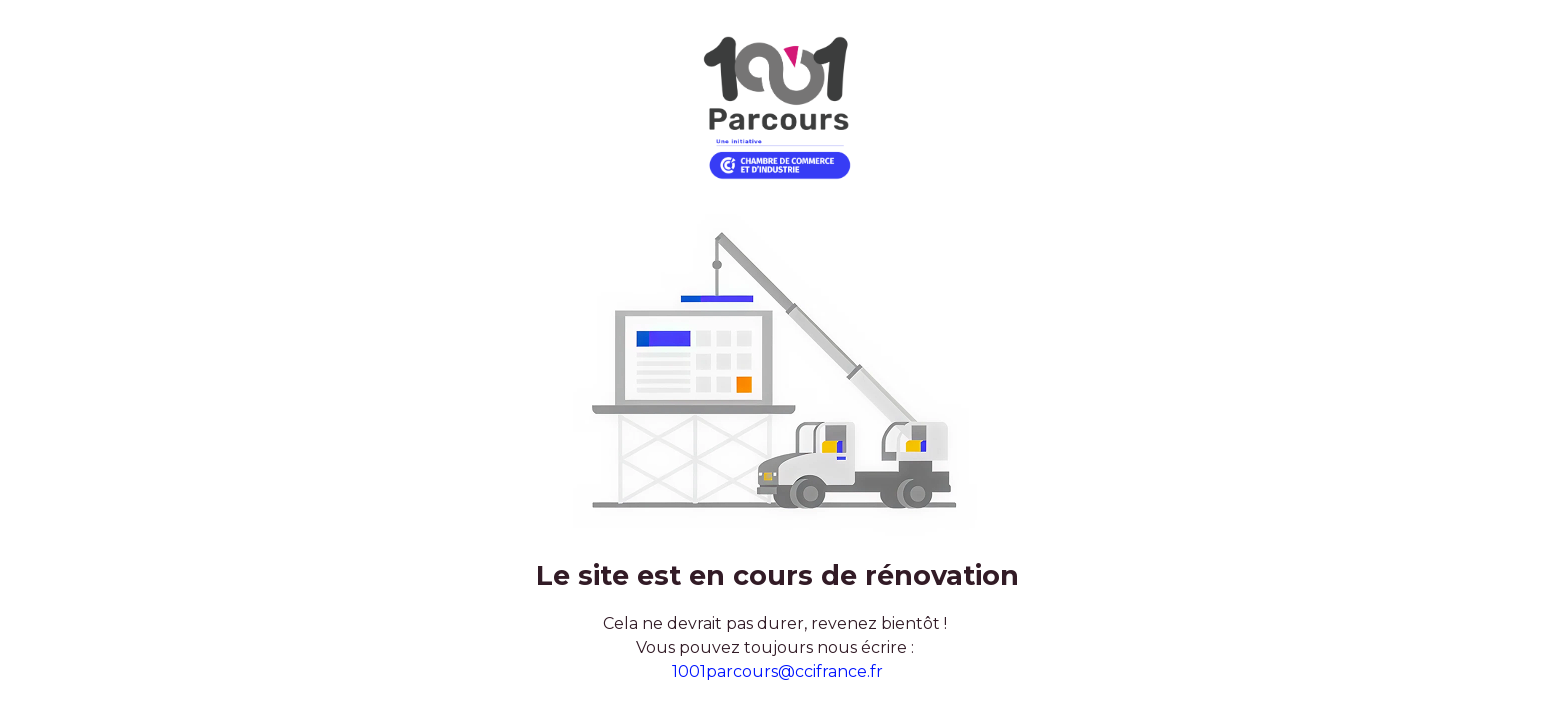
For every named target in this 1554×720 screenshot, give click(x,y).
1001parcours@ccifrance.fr (777, 671)
